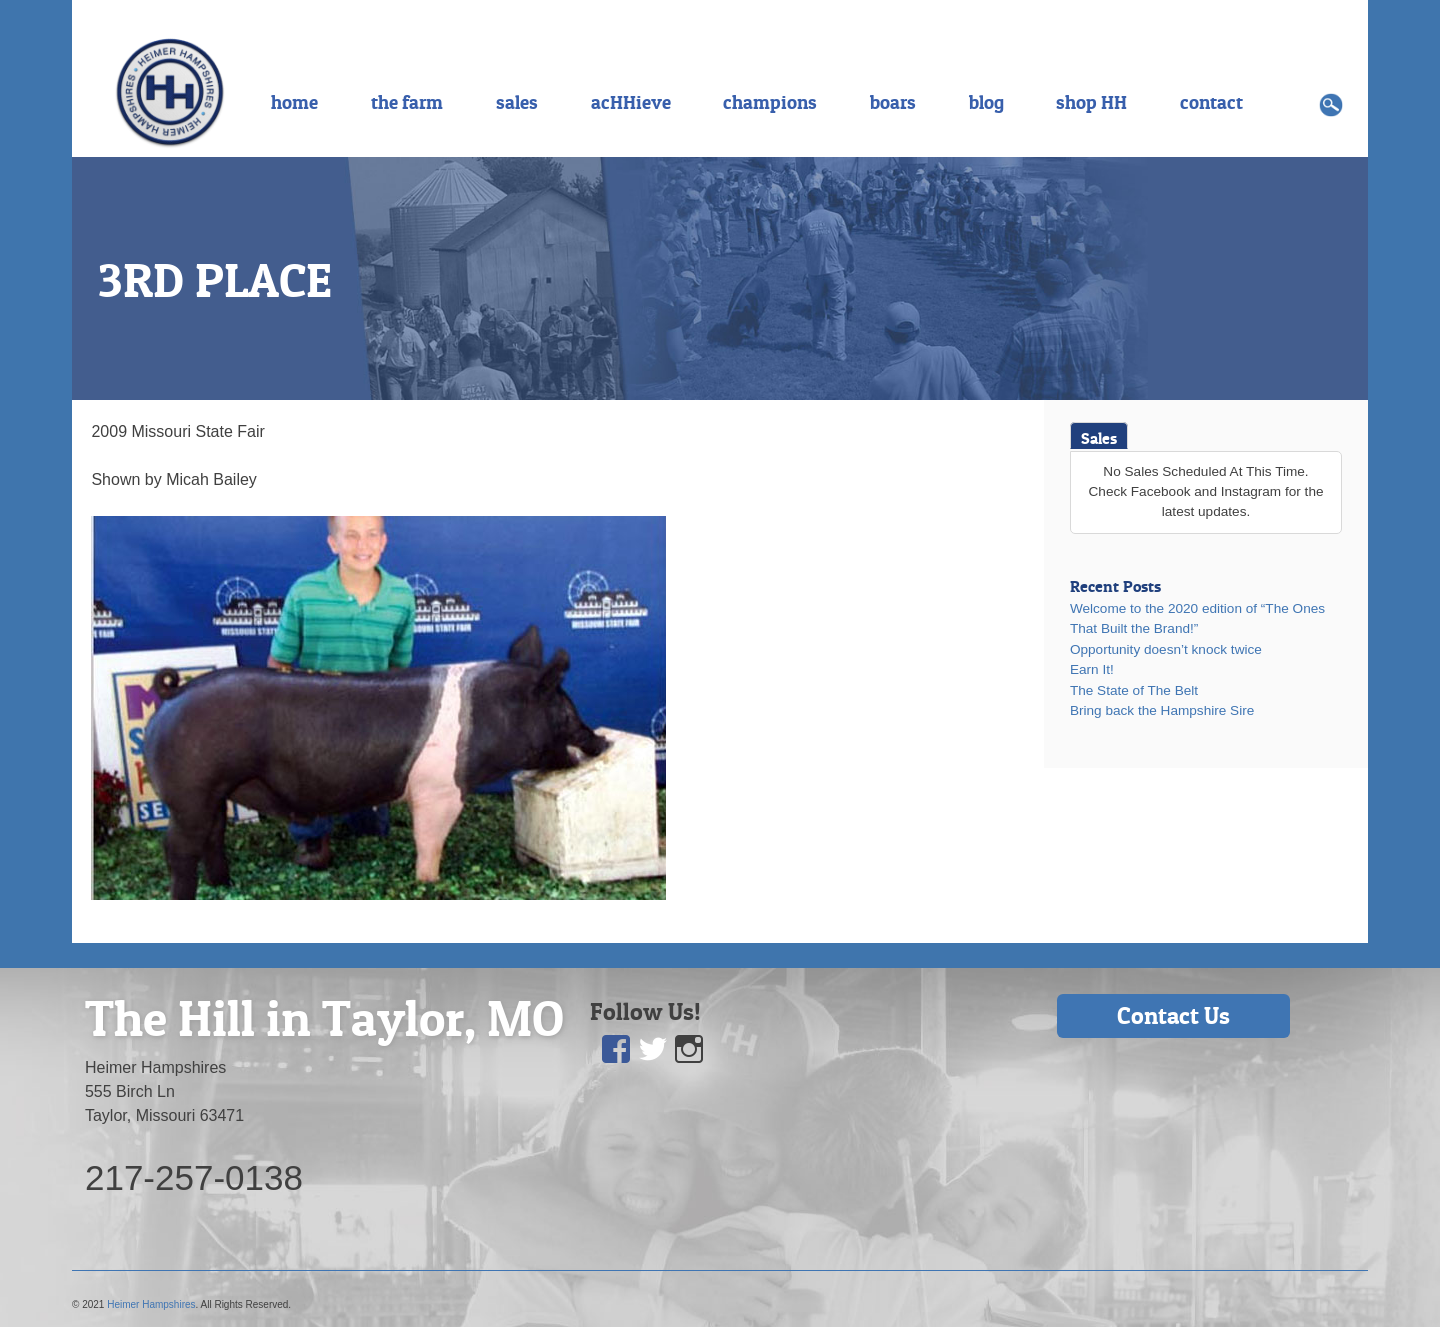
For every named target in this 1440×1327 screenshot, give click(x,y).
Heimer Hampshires (151, 1304)
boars (893, 102)
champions (770, 102)
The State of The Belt (1134, 690)
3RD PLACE (215, 280)
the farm (407, 102)
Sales (1099, 438)
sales (517, 102)
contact (1211, 102)
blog (986, 102)
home (294, 102)
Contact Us (1173, 1015)
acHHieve (631, 102)
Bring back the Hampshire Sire (1162, 710)
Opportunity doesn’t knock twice (1166, 649)
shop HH (1091, 102)
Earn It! (1092, 669)
